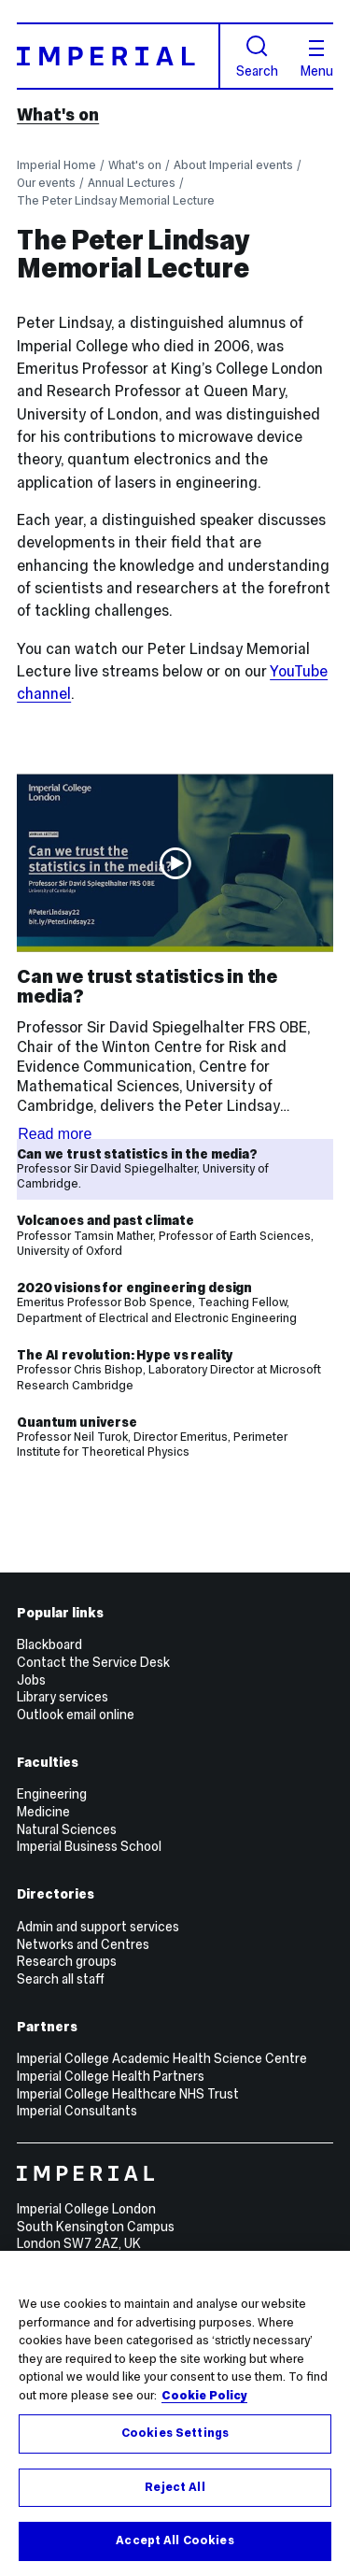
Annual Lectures (131, 183)
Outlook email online (75, 1714)
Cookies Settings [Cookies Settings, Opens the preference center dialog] (175, 2433)
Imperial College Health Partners (110, 2076)
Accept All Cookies (174, 2540)
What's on (58, 115)
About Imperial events (233, 165)
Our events (46, 183)
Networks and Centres (83, 1944)
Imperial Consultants (77, 2110)
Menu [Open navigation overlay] (317, 59)
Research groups (67, 1961)
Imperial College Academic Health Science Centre (162, 2058)
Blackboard (49, 1644)
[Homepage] (118, 55)
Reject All (174, 2487)
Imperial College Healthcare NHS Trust (128, 2093)
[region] (175, 2413)
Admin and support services (98, 1926)
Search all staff (61, 1979)
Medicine (43, 1811)
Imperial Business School (89, 1846)
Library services (62, 1696)
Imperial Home (56, 165)
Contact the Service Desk (93, 1662)
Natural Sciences (67, 1829)
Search (257, 56)
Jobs (31, 1680)
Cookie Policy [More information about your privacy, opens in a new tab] (204, 2395)
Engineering (52, 1794)
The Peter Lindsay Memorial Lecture (116, 200)
